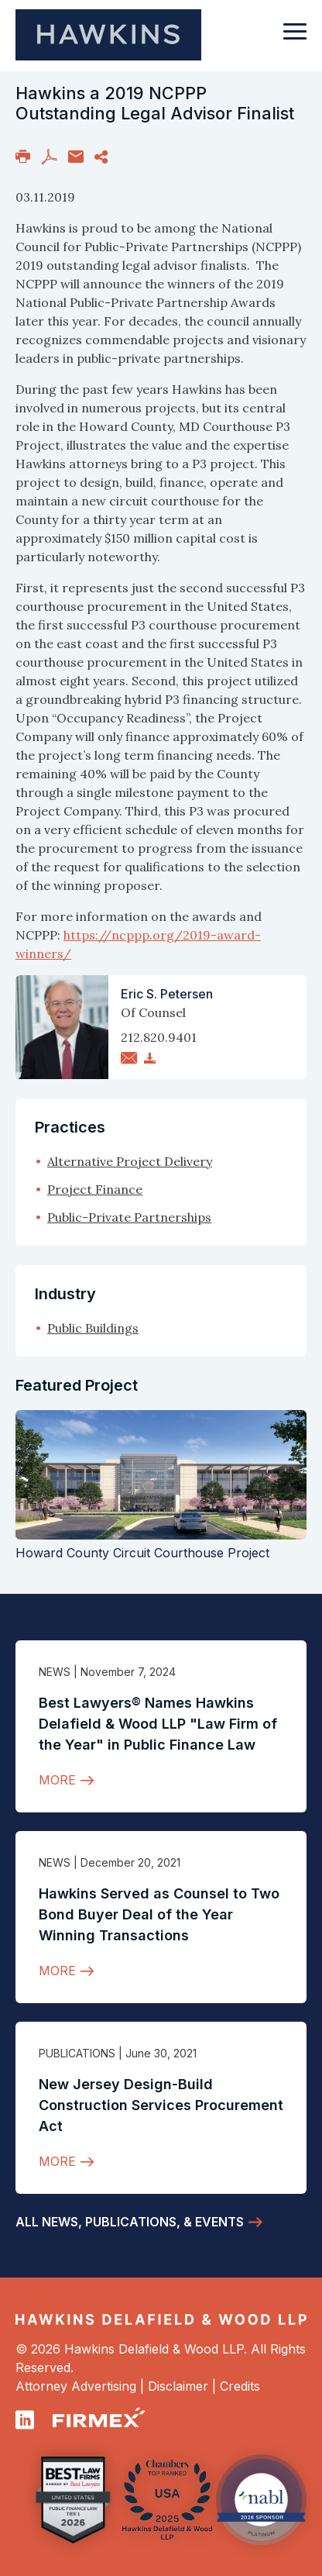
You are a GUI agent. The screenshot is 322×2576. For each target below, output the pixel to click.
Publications (77, 2053)
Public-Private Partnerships (129, 1217)
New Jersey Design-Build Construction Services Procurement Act (161, 2105)
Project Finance (94, 1189)
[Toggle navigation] (295, 39)
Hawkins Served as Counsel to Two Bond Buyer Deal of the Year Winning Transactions (159, 1914)
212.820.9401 (159, 1037)
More (57, 1780)
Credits (240, 2386)
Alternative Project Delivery (129, 1161)
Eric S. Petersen (167, 994)
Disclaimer (178, 2386)
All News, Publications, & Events (129, 2221)
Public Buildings (93, 1328)
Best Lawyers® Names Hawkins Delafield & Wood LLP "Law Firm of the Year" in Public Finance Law (158, 1724)
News (54, 1671)
